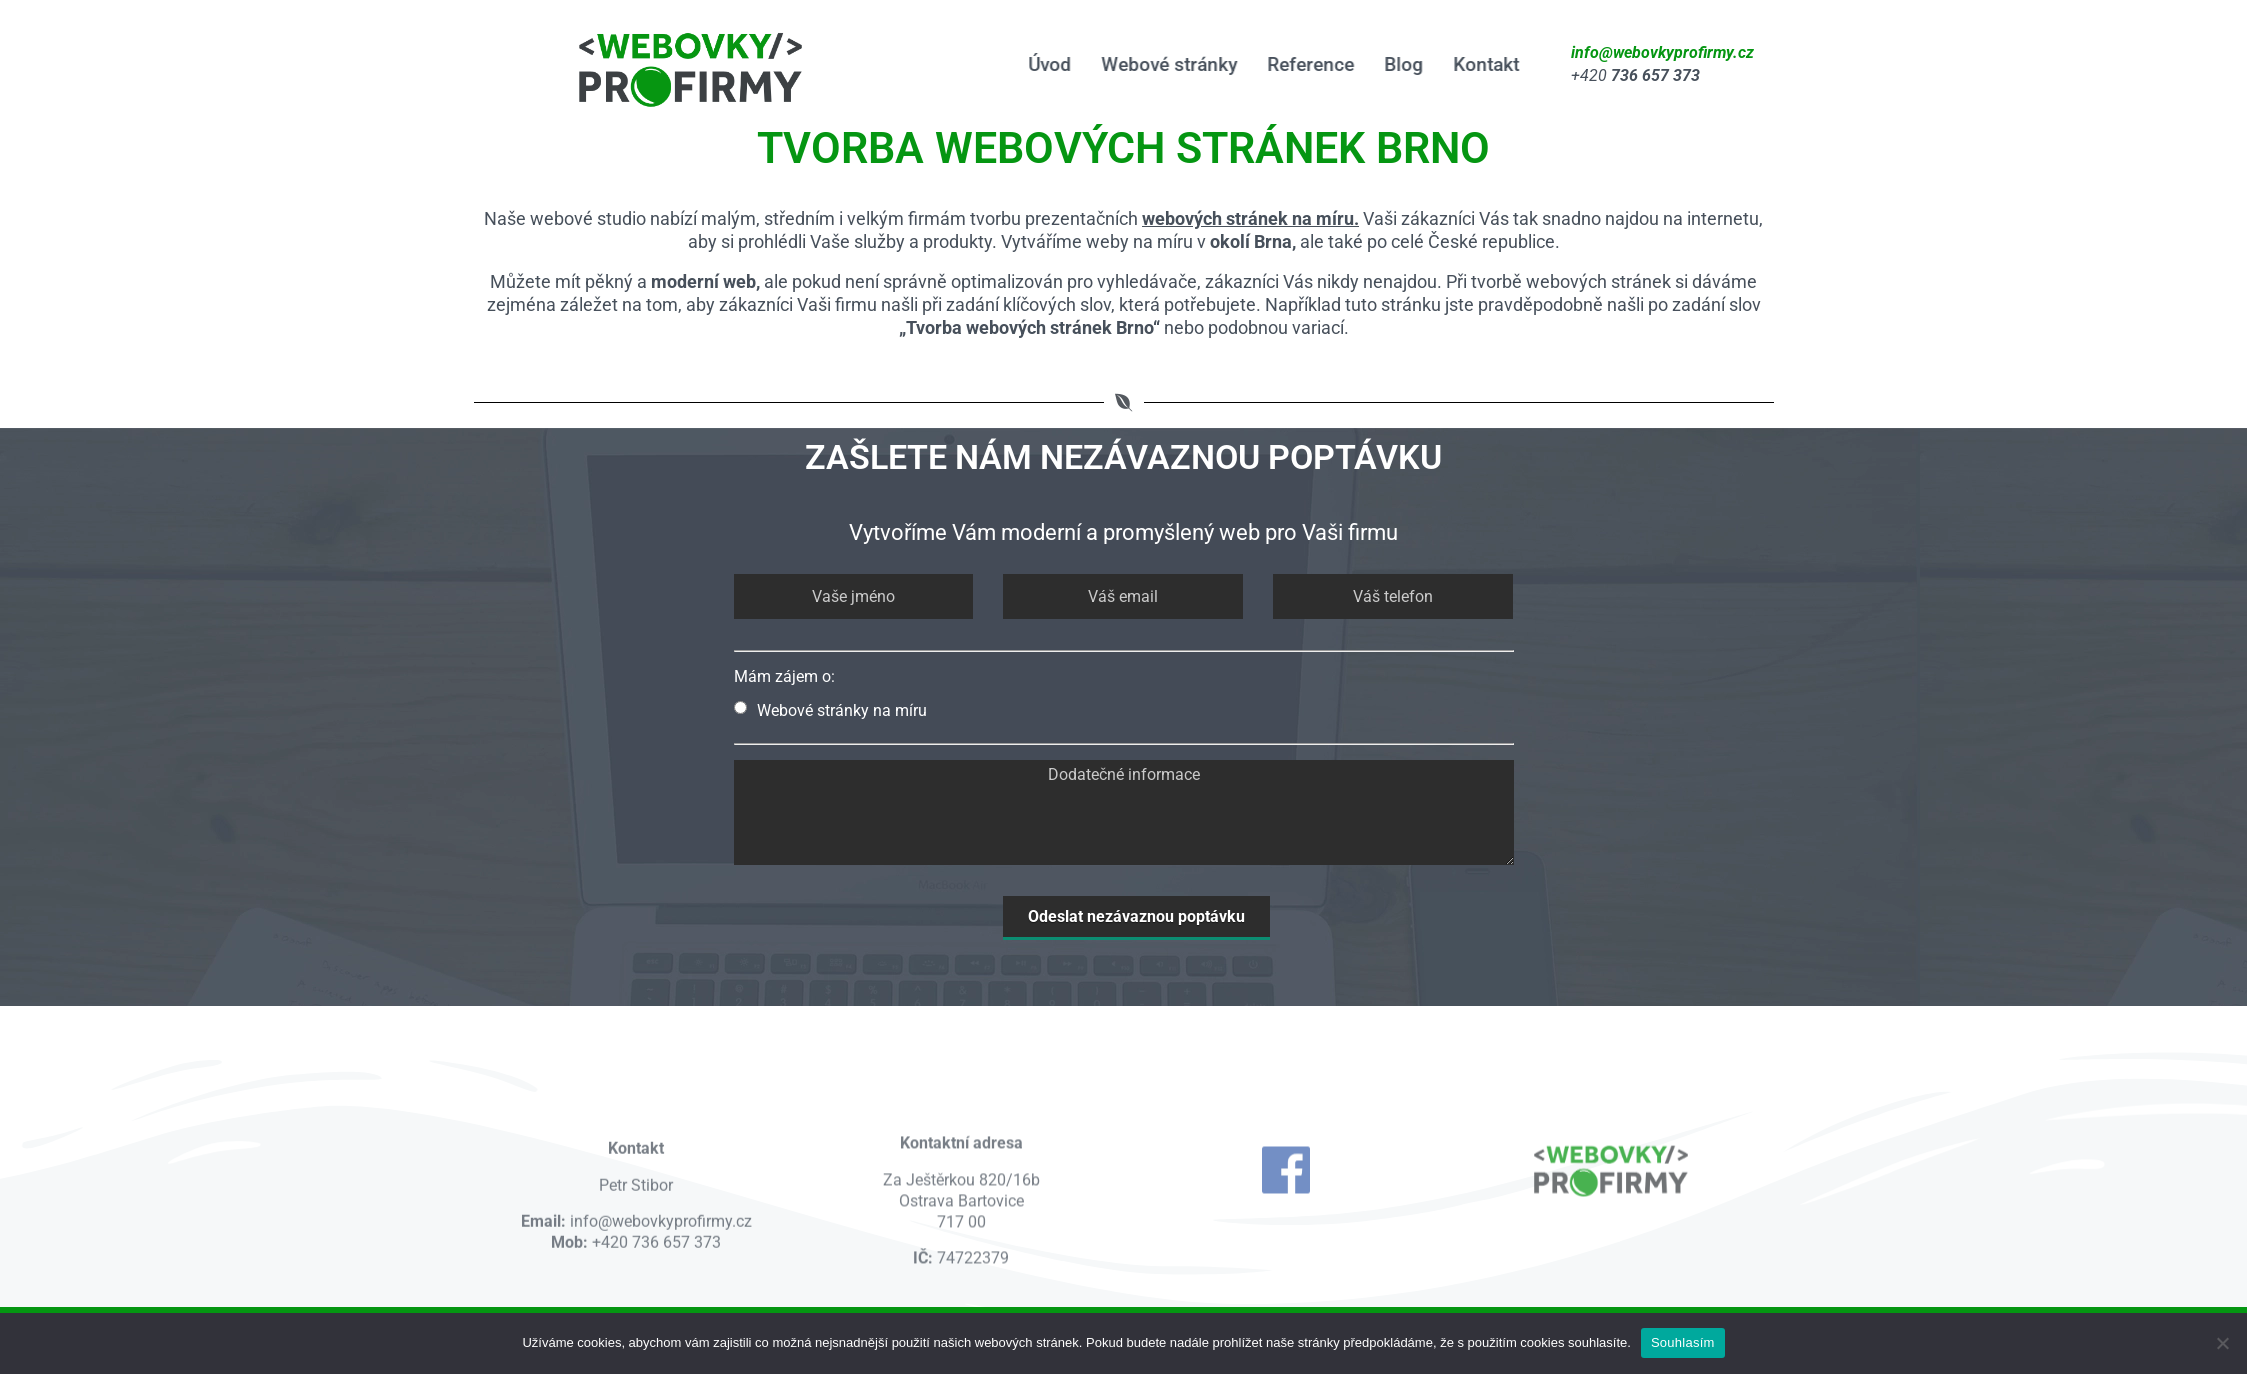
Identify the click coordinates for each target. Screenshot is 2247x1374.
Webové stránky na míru (830, 710)
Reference (1307, 64)
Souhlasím (1683, 1342)
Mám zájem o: (784, 676)
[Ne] (2222, 1343)
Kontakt (1483, 64)
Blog (1400, 64)
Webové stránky (1166, 64)
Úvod (1046, 64)
